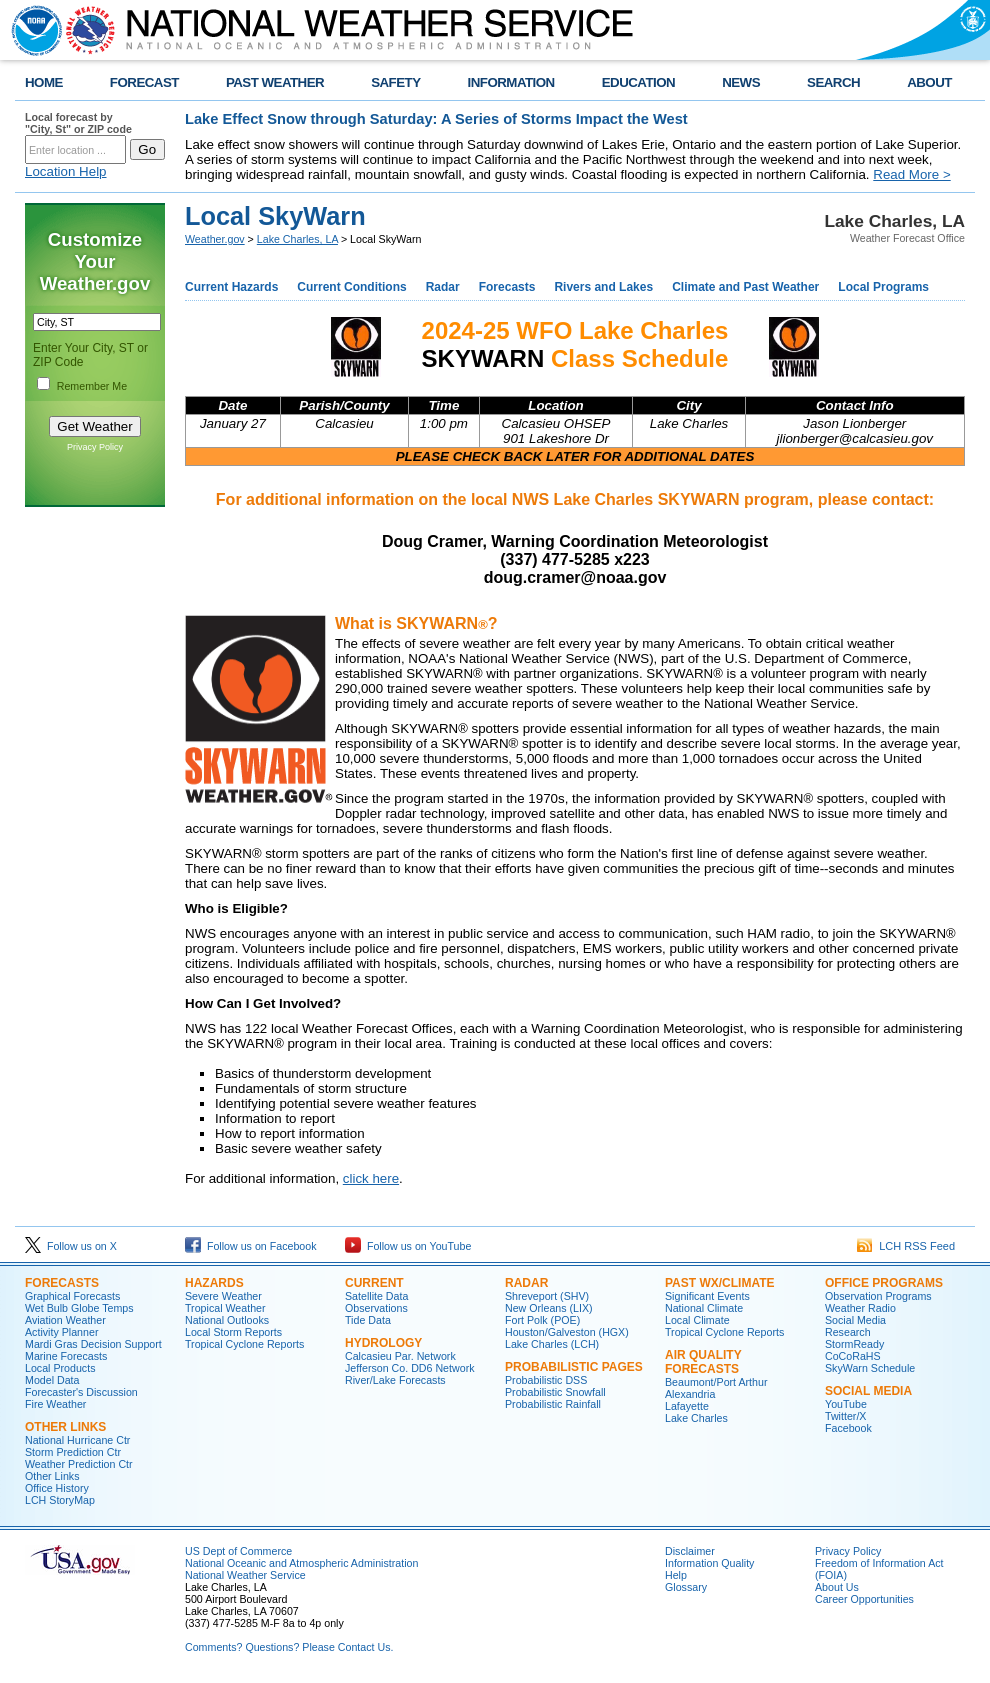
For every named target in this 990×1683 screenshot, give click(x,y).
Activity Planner (61, 1332)
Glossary (686, 1587)
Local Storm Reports (233, 1332)
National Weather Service (245, 1575)
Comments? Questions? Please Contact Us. (289, 1647)
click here (371, 1178)
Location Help (66, 171)
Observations (376, 1308)
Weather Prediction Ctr (79, 1464)
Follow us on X (71, 1246)
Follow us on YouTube (408, 1246)
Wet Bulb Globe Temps (79, 1308)
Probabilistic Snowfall (555, 1392)
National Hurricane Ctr (77, 1440)
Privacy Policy (95, 447)
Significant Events (707, 1296)
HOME (44, 82)
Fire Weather (55, 1404)
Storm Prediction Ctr (73, 1452)
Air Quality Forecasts (703, 1362)
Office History (57, 1488)
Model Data (52, 1380)
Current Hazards (231, 287)
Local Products (60, 1368)
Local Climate (697, 1320)
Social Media (855, 1320)
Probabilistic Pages (574, 1367)
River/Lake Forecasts (395, 1380)
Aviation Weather (65, 1320)
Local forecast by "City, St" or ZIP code (78, 123)
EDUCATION (638, 82)
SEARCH (833, 82)
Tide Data (368, 1320)
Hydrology (383, 1343)
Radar (443, 287)
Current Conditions (351, 287)
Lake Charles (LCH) (552, 1344)
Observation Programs (878, 1296)
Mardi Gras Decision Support (93, 1344)
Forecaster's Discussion (81, 1392)
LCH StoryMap (60, 1500)
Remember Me (92, 386)
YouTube (846, 1404)
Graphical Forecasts (72, 1296)
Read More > (911, 174)
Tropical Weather (225, 1308)
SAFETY (395, 82)
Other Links (65, 1427)
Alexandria (690, 1394)
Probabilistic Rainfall (553, 1404)
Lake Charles (696, 1418)
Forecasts (507, 287)
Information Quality (709, 1563)
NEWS (741, 82)
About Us (837, 1587)
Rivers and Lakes (603, 287)
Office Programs (884, 1283)
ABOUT (929, 82)
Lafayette (687, 1406)
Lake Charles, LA (297, 239)
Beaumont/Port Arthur (716, 1382)
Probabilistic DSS (546, 1380)
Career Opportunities (864, 1599)
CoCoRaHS (853, 1356)
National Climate (704, 1308)
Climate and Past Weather (745, 287)
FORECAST (144, 82)
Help (676, 1575)
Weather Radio (860, 1308)
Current (374, 1283)
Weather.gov (215, 239)
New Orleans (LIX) (549, 1308)
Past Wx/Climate (720, 1283)
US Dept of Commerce (238, 1551)
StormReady (854, 1344)
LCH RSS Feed (906, 1246)
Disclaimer (690, 1551)
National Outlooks (227, 1320)
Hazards (214, 1283)
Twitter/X (845, 1416)
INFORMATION (511, 82)
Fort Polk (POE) (542, 1320)
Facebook (848, 1428)
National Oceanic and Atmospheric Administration (301, 1563)
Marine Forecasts (66, 1356)
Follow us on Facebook (251, 1246)
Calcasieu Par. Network (400, 1356)
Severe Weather (223, 1296)
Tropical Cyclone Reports (244, 1344)
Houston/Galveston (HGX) (567, 1332)
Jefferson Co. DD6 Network (410, 1368)
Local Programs (883, 287)
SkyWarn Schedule (870, 1368)
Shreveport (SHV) (547, 1296)
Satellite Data (376, 1296)
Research (848, 1332)
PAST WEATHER (275, 82)
